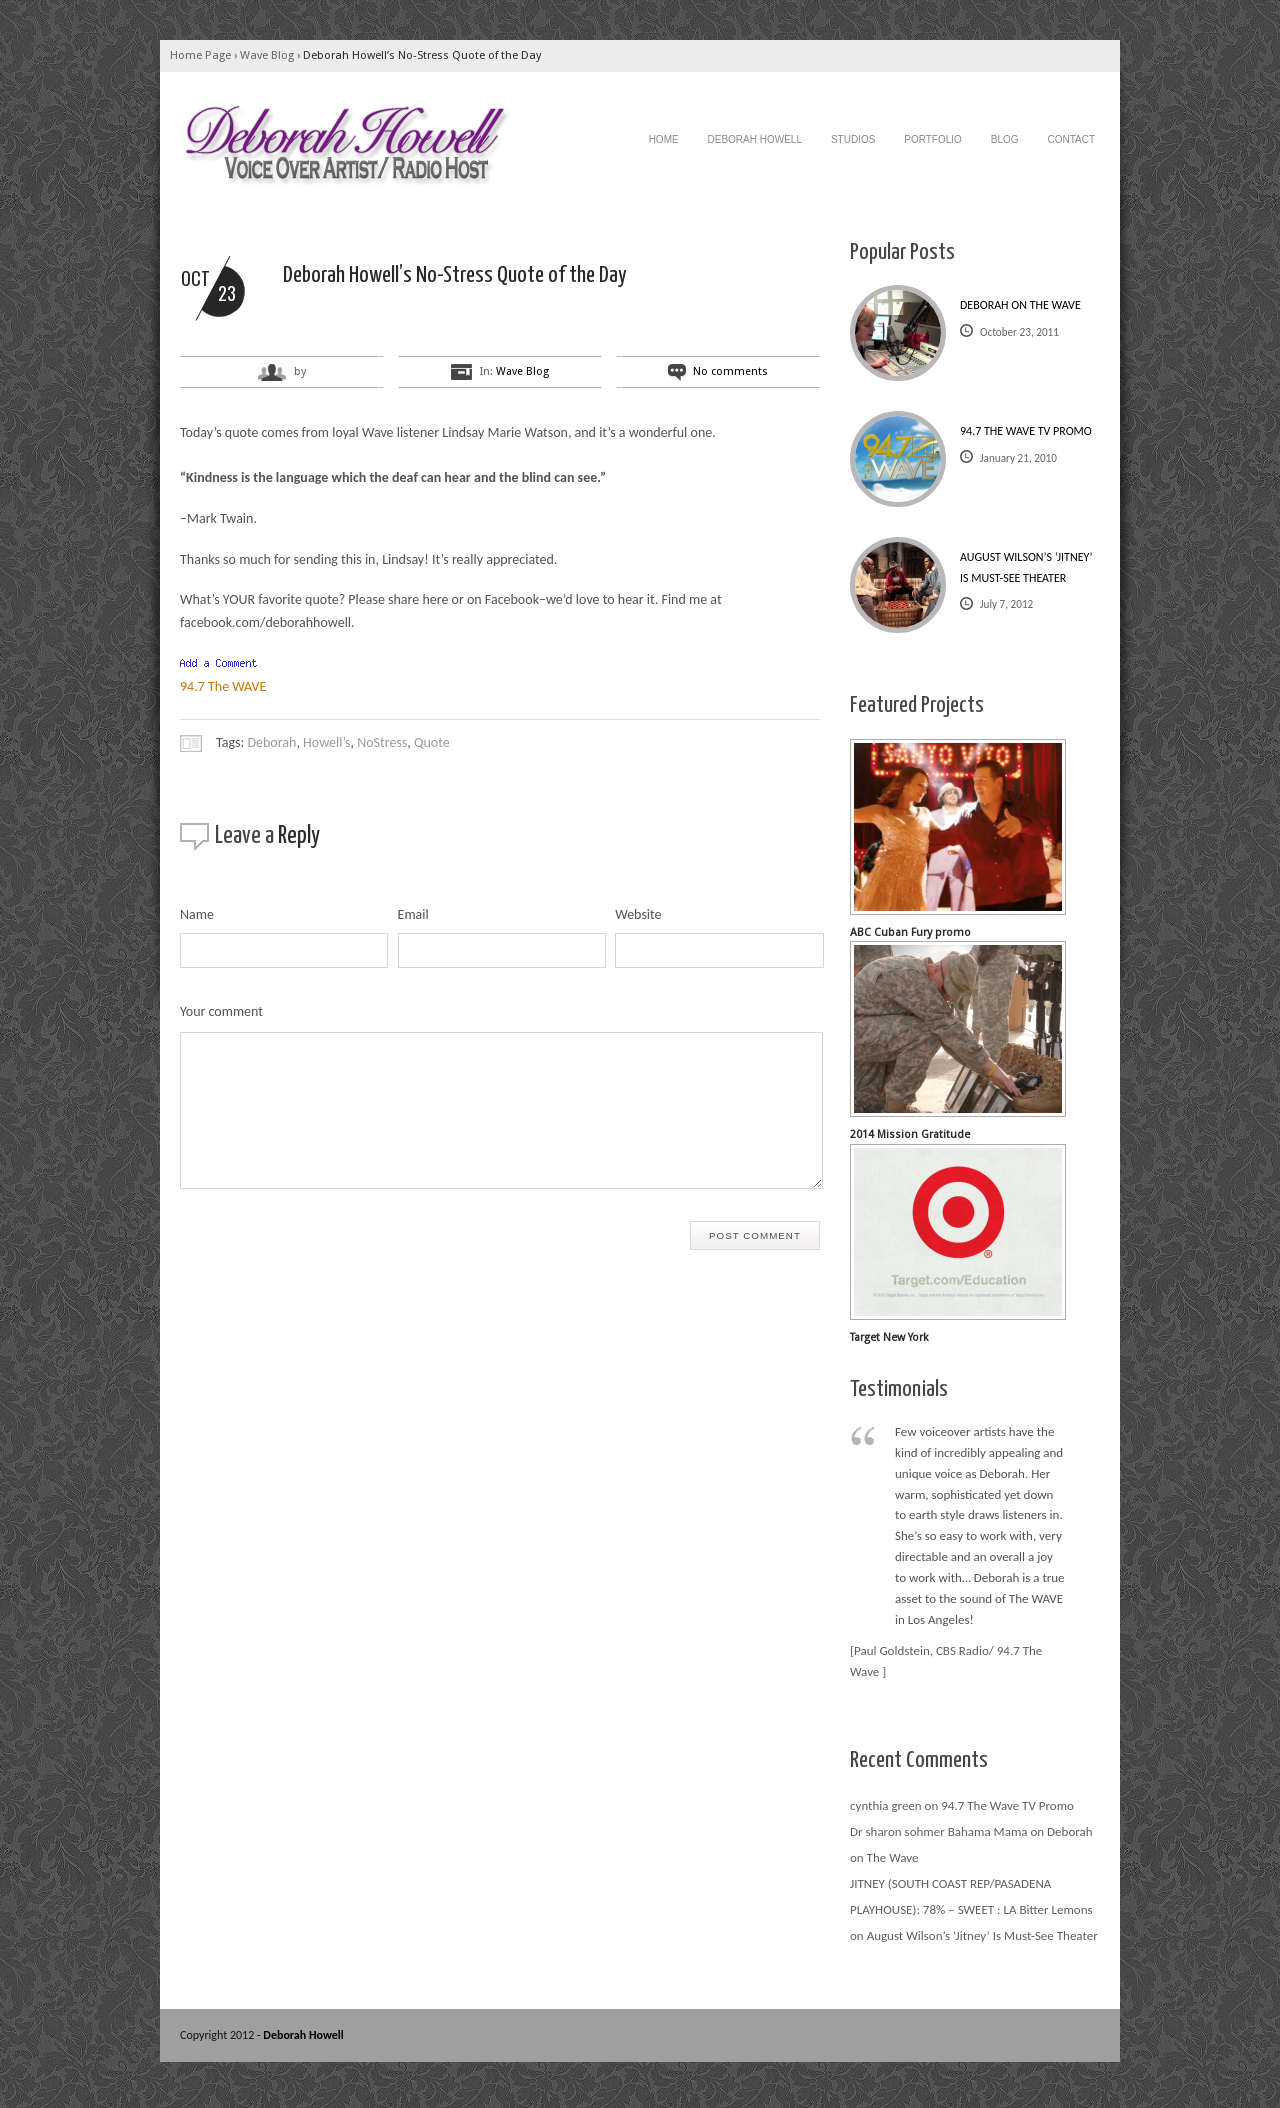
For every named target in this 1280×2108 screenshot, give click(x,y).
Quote (432, 742)
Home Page (200, 55)
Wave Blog (267, 55)
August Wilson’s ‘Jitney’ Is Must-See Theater (1026, 567)
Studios (853, 139)
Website (638, 914)
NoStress (382, 742)
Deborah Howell (755, 139)
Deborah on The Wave (1020, 305)
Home (664, 139)
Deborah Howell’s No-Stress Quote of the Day (422, 55)
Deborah (271, 742)
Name (197, 914)
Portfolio (933, 139)
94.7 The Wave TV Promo (1026, 431)
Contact (1071, 139)
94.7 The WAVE (223, 686)
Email (413, 914)
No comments (730, 371)
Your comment (221, 1011)
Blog (1005, 139)
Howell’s (326, 742)
